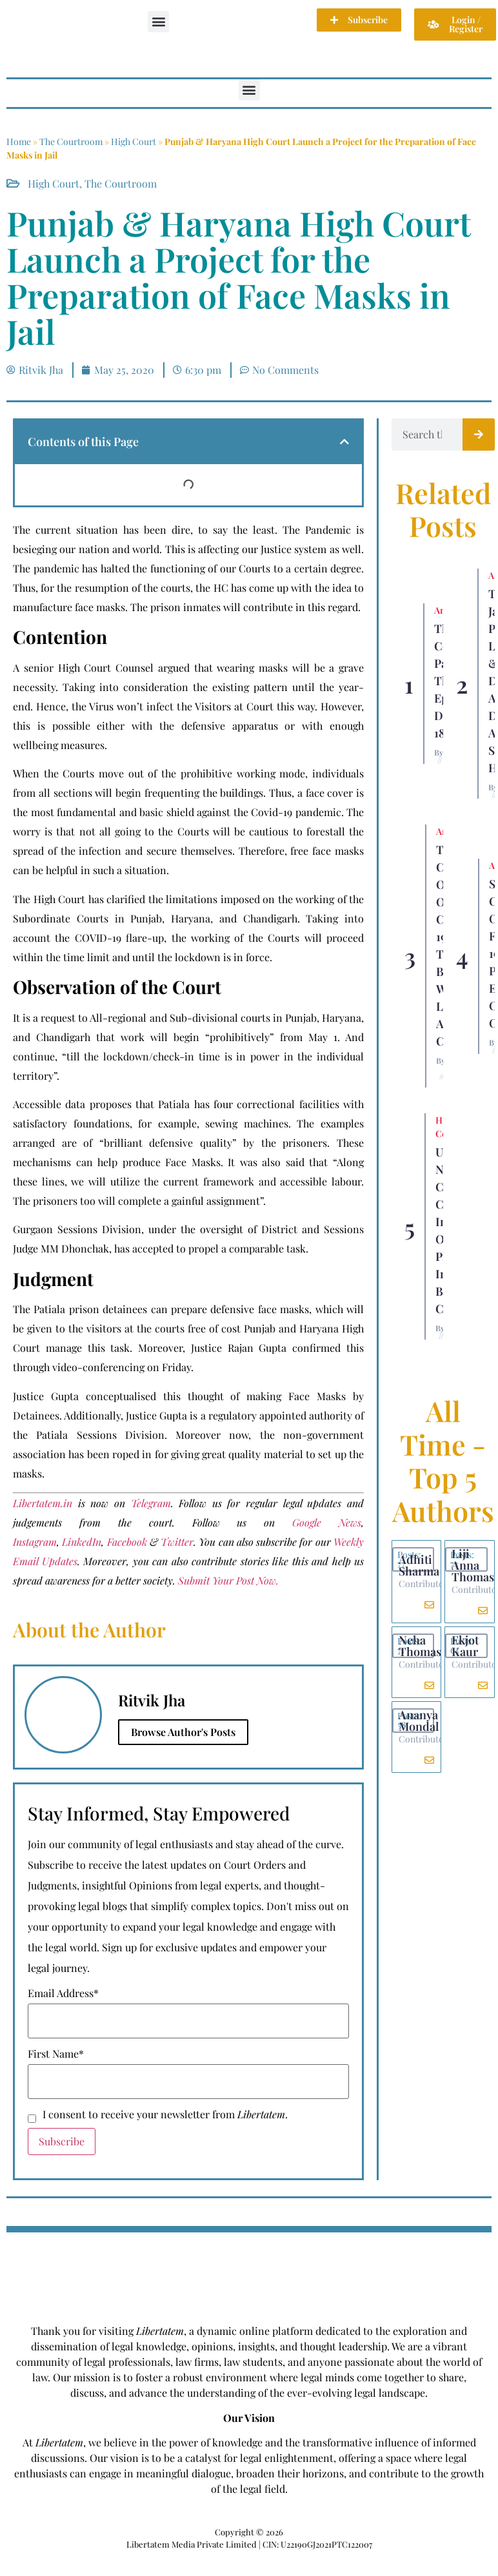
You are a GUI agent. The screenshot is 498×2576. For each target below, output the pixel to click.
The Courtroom (71, 141)
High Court (133, 141)
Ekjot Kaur (465, 1645)
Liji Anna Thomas (473, 1565)
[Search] (479, 434)
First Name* (56, 2054)
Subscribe (62, 2141)
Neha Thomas (420, 1645)
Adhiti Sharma (419, 1565)
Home (18, 141)
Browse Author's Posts (183, 1732)
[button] (158, 21)
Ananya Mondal (419, 1720)
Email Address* (63, 1993)
